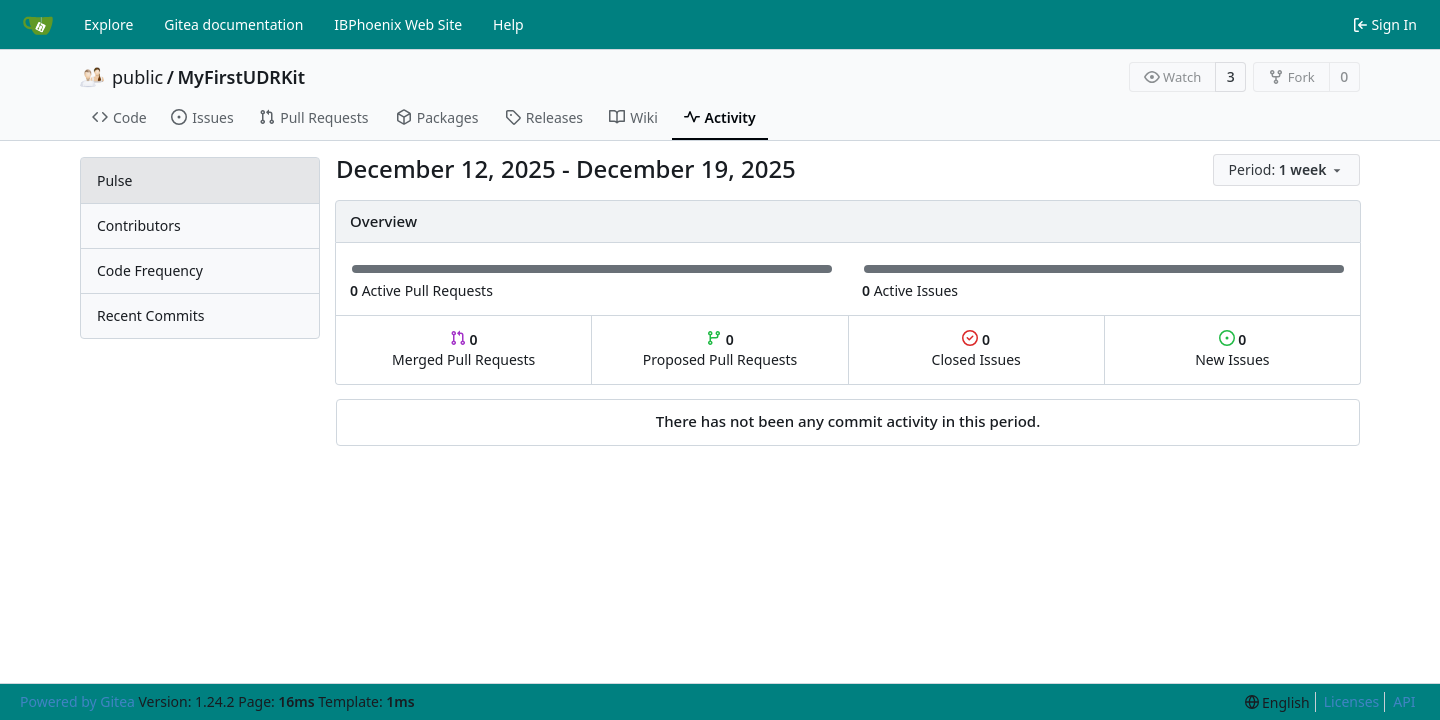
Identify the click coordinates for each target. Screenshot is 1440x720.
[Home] (38, 25)
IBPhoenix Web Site (398, 24)
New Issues (1232, 349)
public (137, 77)
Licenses (1352, 701)
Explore (108, 24)
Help (508, 24)
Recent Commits (150, 315)
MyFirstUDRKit (241, 77)
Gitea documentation (233, 24)
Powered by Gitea (77, 701)
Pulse (114, 180)
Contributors (139, 225)
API (1404, 701)
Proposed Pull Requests (720, 349)
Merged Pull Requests (463, 349)
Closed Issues (976, 349)
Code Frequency (150, 270)
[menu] (1286, 170)
